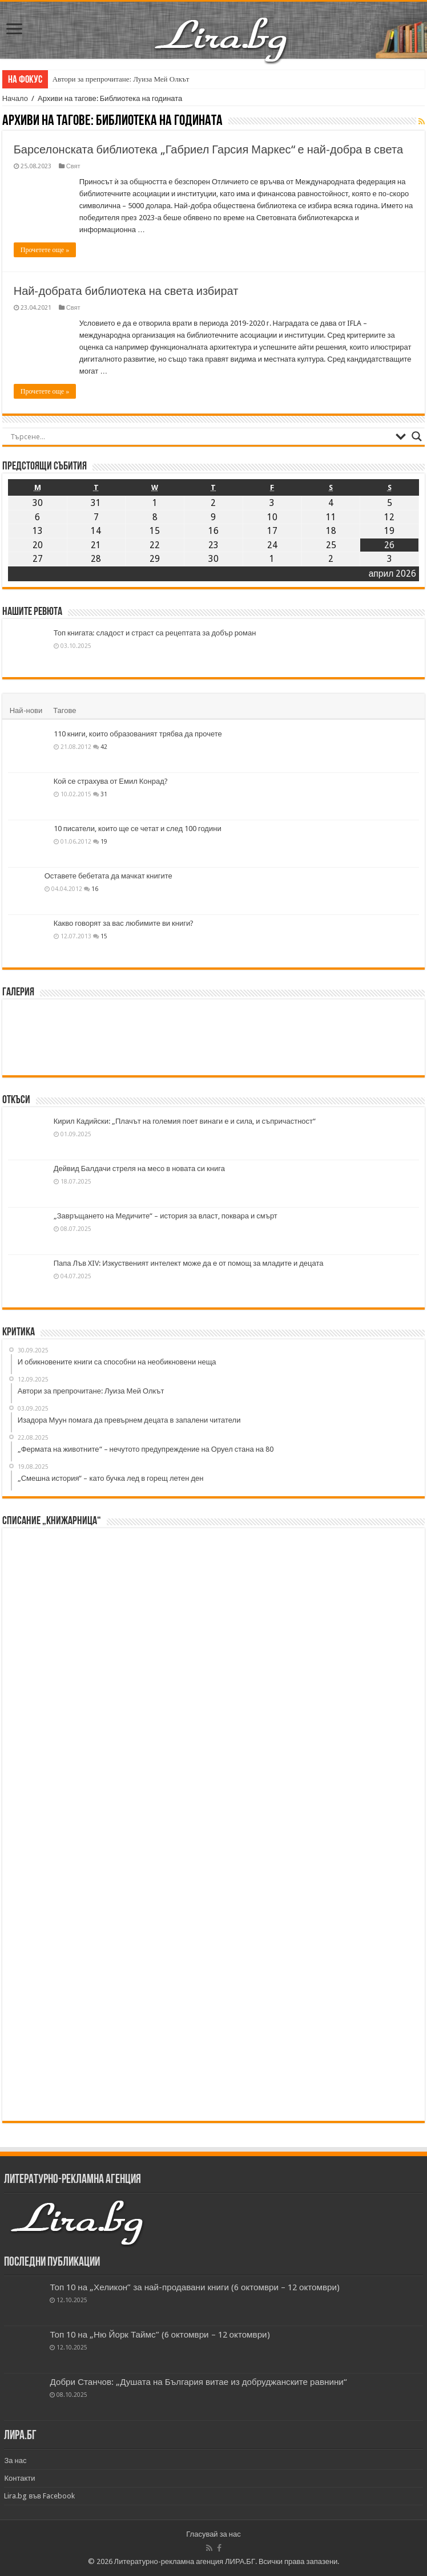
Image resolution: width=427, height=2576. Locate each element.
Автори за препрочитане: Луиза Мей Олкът (121, 79)
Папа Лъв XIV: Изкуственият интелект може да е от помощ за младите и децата (189, 1263)
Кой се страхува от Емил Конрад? (111, 781)
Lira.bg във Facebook (39, 2496)
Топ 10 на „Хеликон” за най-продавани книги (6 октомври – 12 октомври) (195, 2287)
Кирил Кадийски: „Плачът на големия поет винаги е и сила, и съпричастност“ (185, 1121)
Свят (73, 166)
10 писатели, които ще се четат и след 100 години (137, 828)
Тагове (64, 710)
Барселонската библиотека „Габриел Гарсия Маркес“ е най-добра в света (208, 149)
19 (103, 841)
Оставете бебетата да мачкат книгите (108, 876)
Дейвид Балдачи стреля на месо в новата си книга (139, 1168)
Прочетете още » (45, 250)
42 (103, 746)
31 (103, 794)
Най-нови (26, 710)
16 (94, 888)
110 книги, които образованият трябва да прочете (138, 734)
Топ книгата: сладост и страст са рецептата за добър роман (155, 633)
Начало (15, 98)
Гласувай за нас (213, 2534)
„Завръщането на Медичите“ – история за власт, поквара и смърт (165, 1216)
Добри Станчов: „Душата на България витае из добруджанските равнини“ (198, 2382)
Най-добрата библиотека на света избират (126, 291)
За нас (15, 2460)
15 (103, 936)
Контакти (19, 2478)
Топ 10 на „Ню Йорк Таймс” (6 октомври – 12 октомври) (159, 2335)
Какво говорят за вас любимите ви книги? (124, 923)
